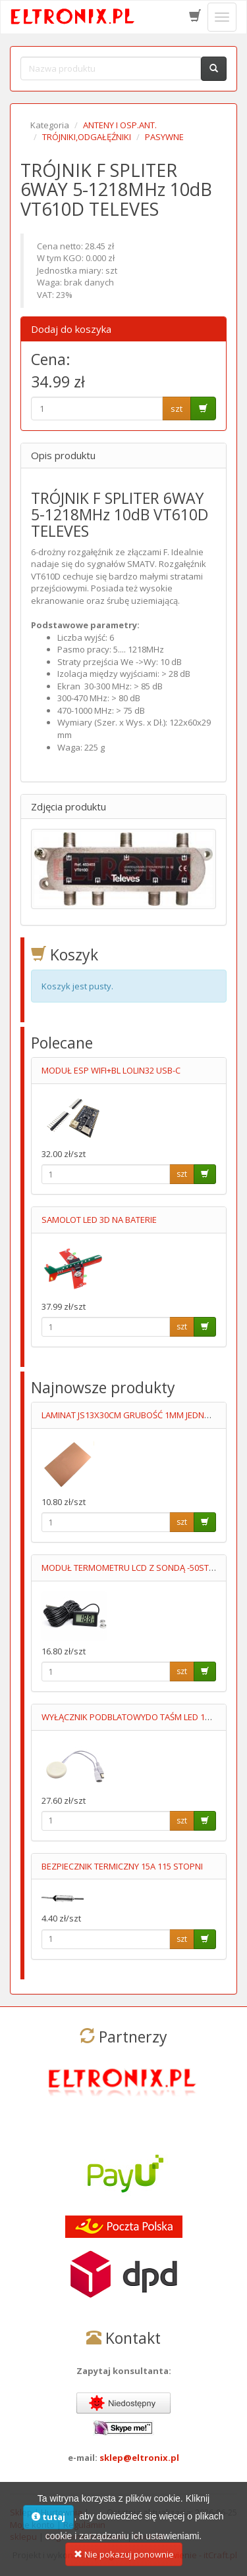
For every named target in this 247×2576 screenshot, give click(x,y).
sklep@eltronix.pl (139, 2458)
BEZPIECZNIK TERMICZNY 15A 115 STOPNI (122, 1866)
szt (176, 408)
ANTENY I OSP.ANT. (120, 125)
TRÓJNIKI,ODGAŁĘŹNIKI (86, 137)
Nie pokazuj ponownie (124, 2563)
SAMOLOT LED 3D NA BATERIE (99, 1220)
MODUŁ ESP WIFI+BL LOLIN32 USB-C (110, 1070)
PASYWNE (164, 137)
